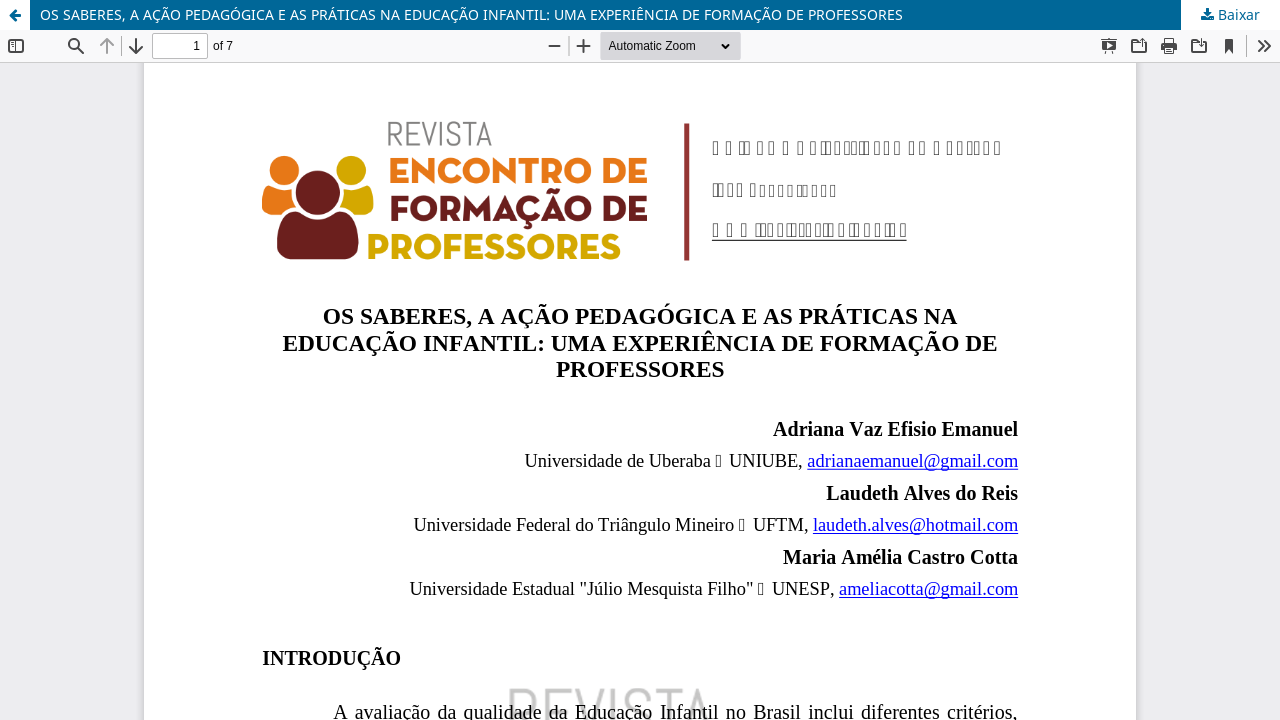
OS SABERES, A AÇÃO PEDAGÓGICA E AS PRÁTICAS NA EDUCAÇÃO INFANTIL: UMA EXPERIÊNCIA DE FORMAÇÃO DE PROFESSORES (471, 14)
